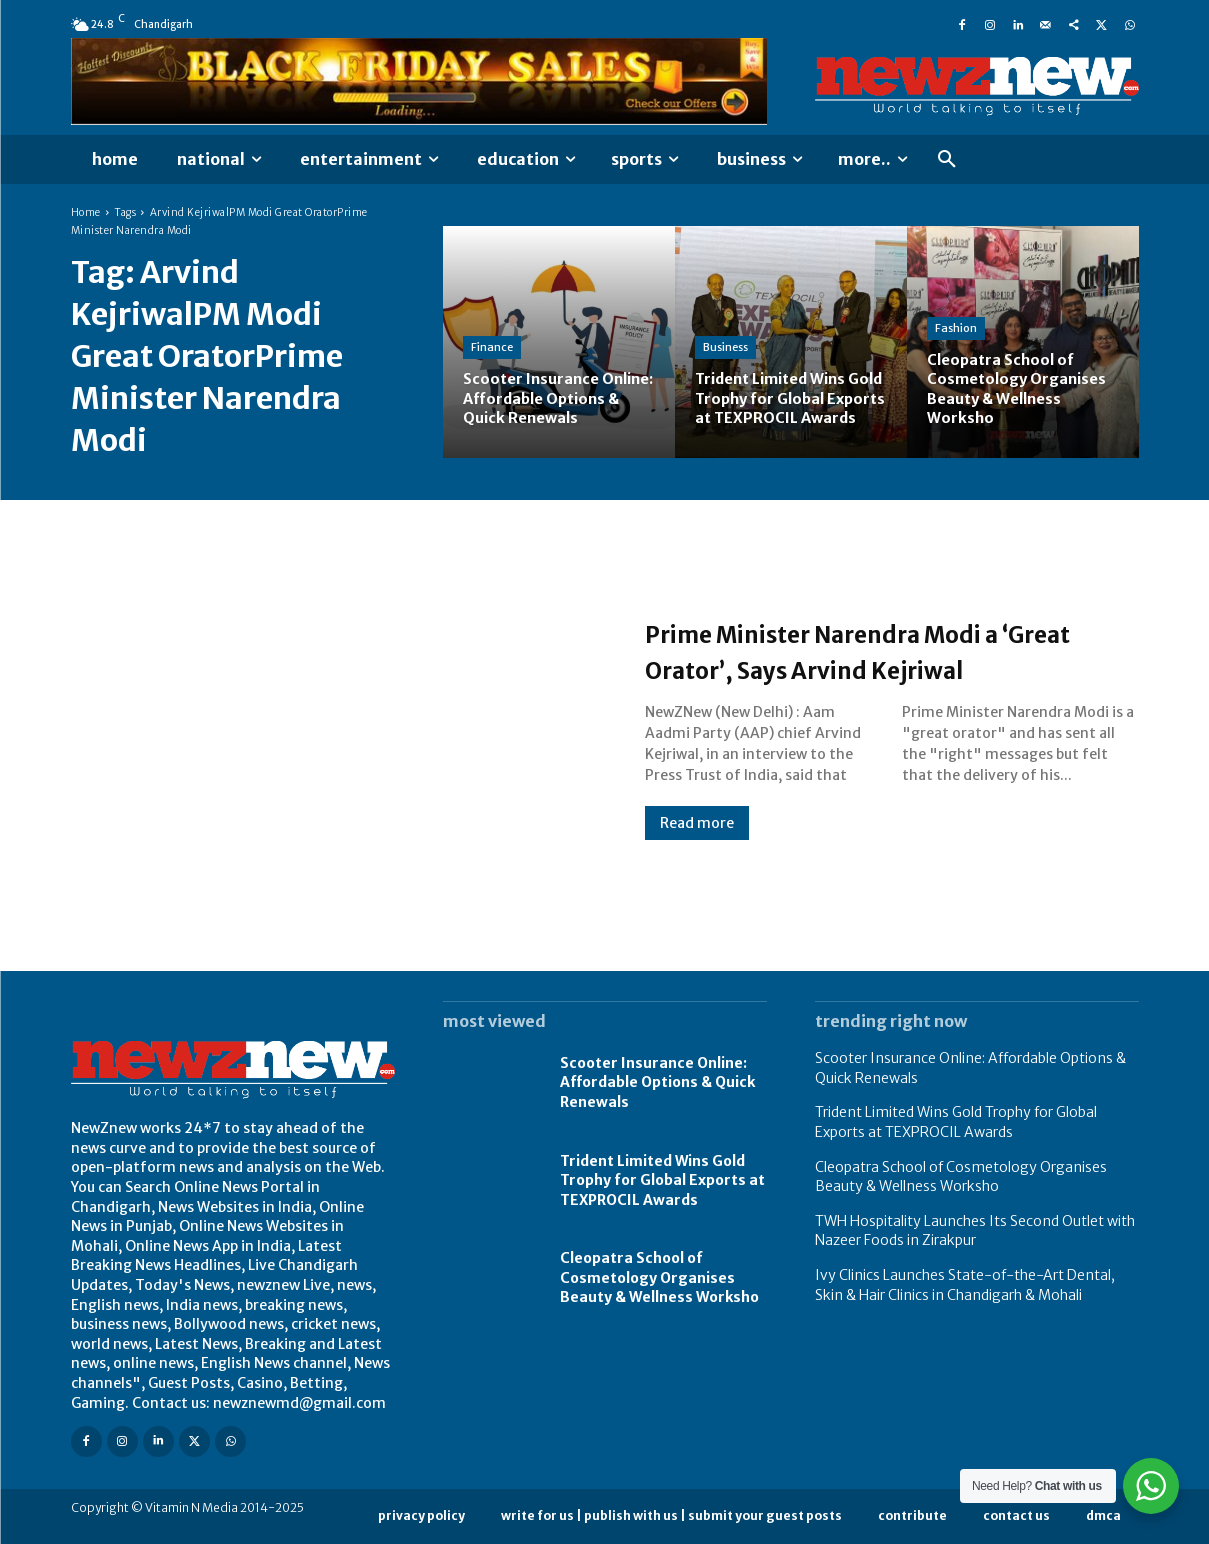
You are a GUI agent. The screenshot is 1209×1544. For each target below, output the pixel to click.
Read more (697, 841)
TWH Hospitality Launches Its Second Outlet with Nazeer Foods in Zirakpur (975, 1231)
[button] (947, 160)
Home (86, 212)
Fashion (956, 328)
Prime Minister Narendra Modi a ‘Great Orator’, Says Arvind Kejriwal (878, 650)
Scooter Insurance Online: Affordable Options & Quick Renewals (657, 1082)
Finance (492, 328)
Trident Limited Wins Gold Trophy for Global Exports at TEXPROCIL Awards (662, 1180)
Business (725, 328)
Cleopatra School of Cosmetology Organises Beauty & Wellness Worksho (659, 1277)
